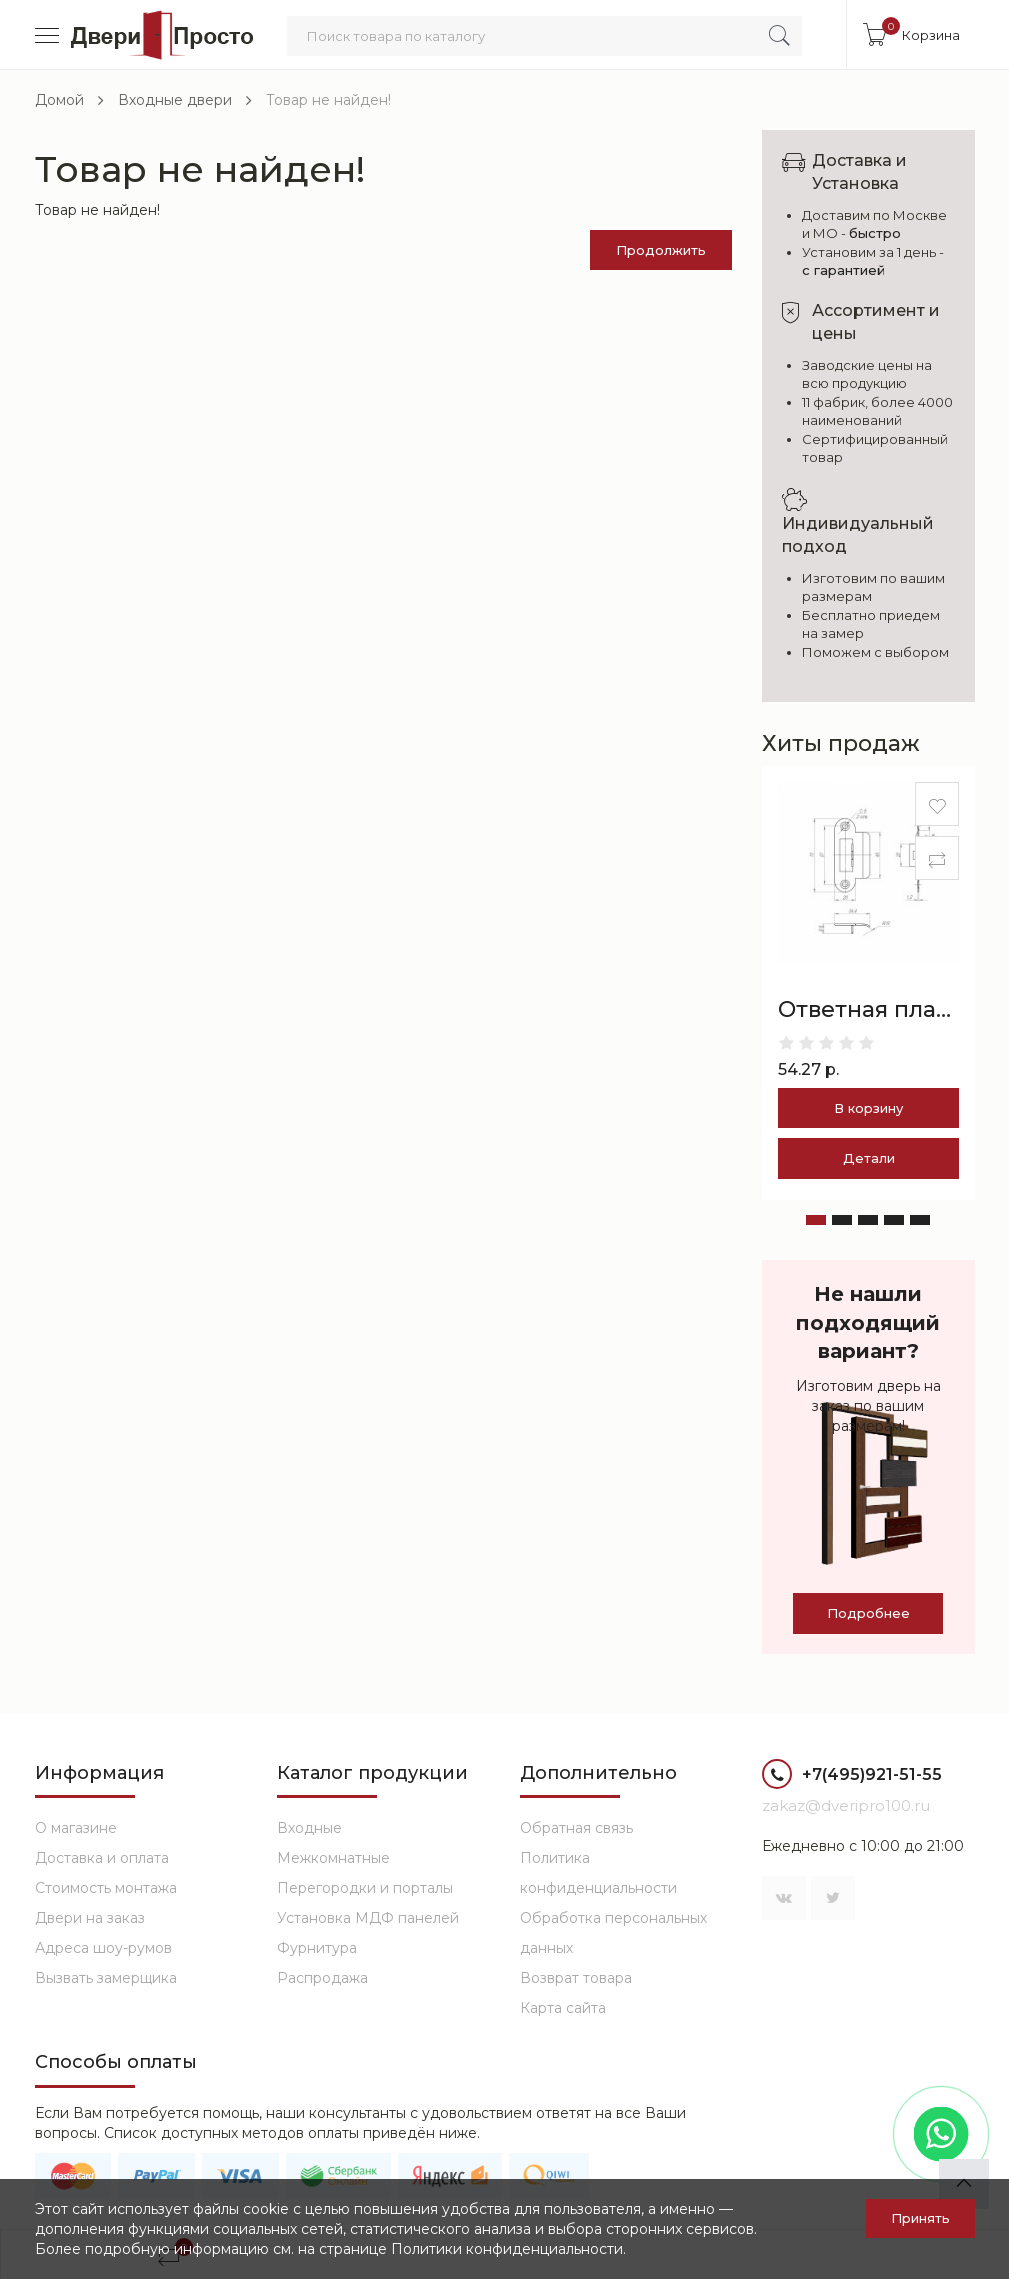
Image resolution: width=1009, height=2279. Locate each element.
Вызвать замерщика (106, 1978)
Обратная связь (576, 1828)
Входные (309, 1828)
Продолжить (661, 250)
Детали (869, 1158)
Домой (59, 100)
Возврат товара (576, 1978)
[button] (816, 1220)
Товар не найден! (328, 100)
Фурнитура (317, 1948)
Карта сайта (563, 2008)
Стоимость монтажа (106, 1888)
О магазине (76, 1828)
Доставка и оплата (102, 1858)
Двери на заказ (90, 1918)
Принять (920, 2218)
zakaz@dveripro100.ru (846, 1805)
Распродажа (322, 1978)
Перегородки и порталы (365, 1888)
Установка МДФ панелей (368, 1918)
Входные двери (175, 100)
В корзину (868, 1108)
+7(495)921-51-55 (852, 1776)
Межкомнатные (333, 1858)
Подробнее (868, 1613)
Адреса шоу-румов (103, 1948)
